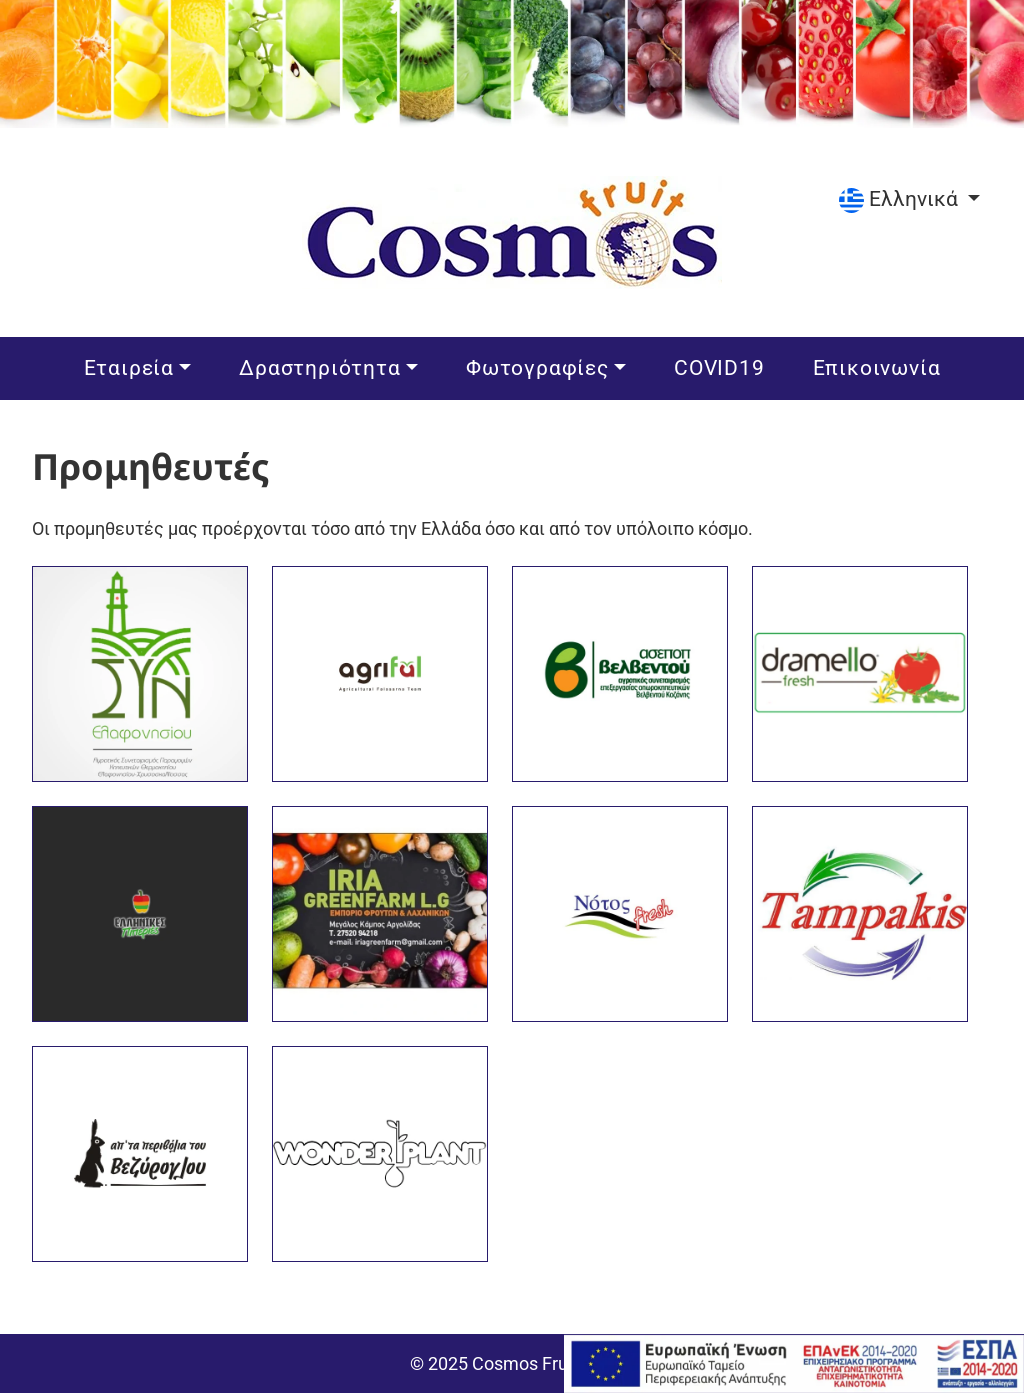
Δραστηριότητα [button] (322, 366)
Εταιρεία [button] (132, 366)
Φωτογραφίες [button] (540, 366)
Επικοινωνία (880, 366)
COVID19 (722, 366)
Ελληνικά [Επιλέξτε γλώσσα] (901, 199)
